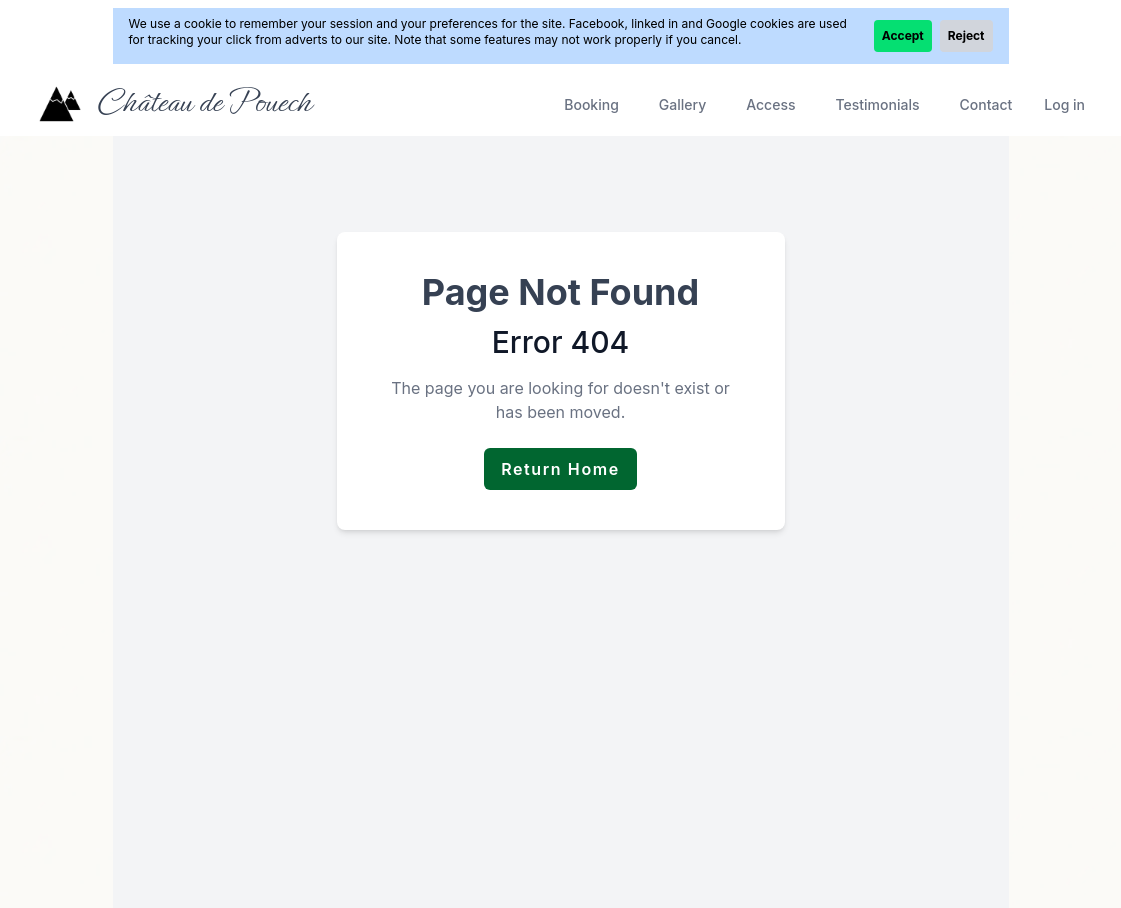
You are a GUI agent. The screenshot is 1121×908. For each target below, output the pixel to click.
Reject (966, 35)
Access (770, 104)
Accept (903, 35)
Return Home (560, 469)
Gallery (682, 104)
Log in (1064, 104)
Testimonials (878, 104)
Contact (985, 104)
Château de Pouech (203, 102)
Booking (591, 104)
